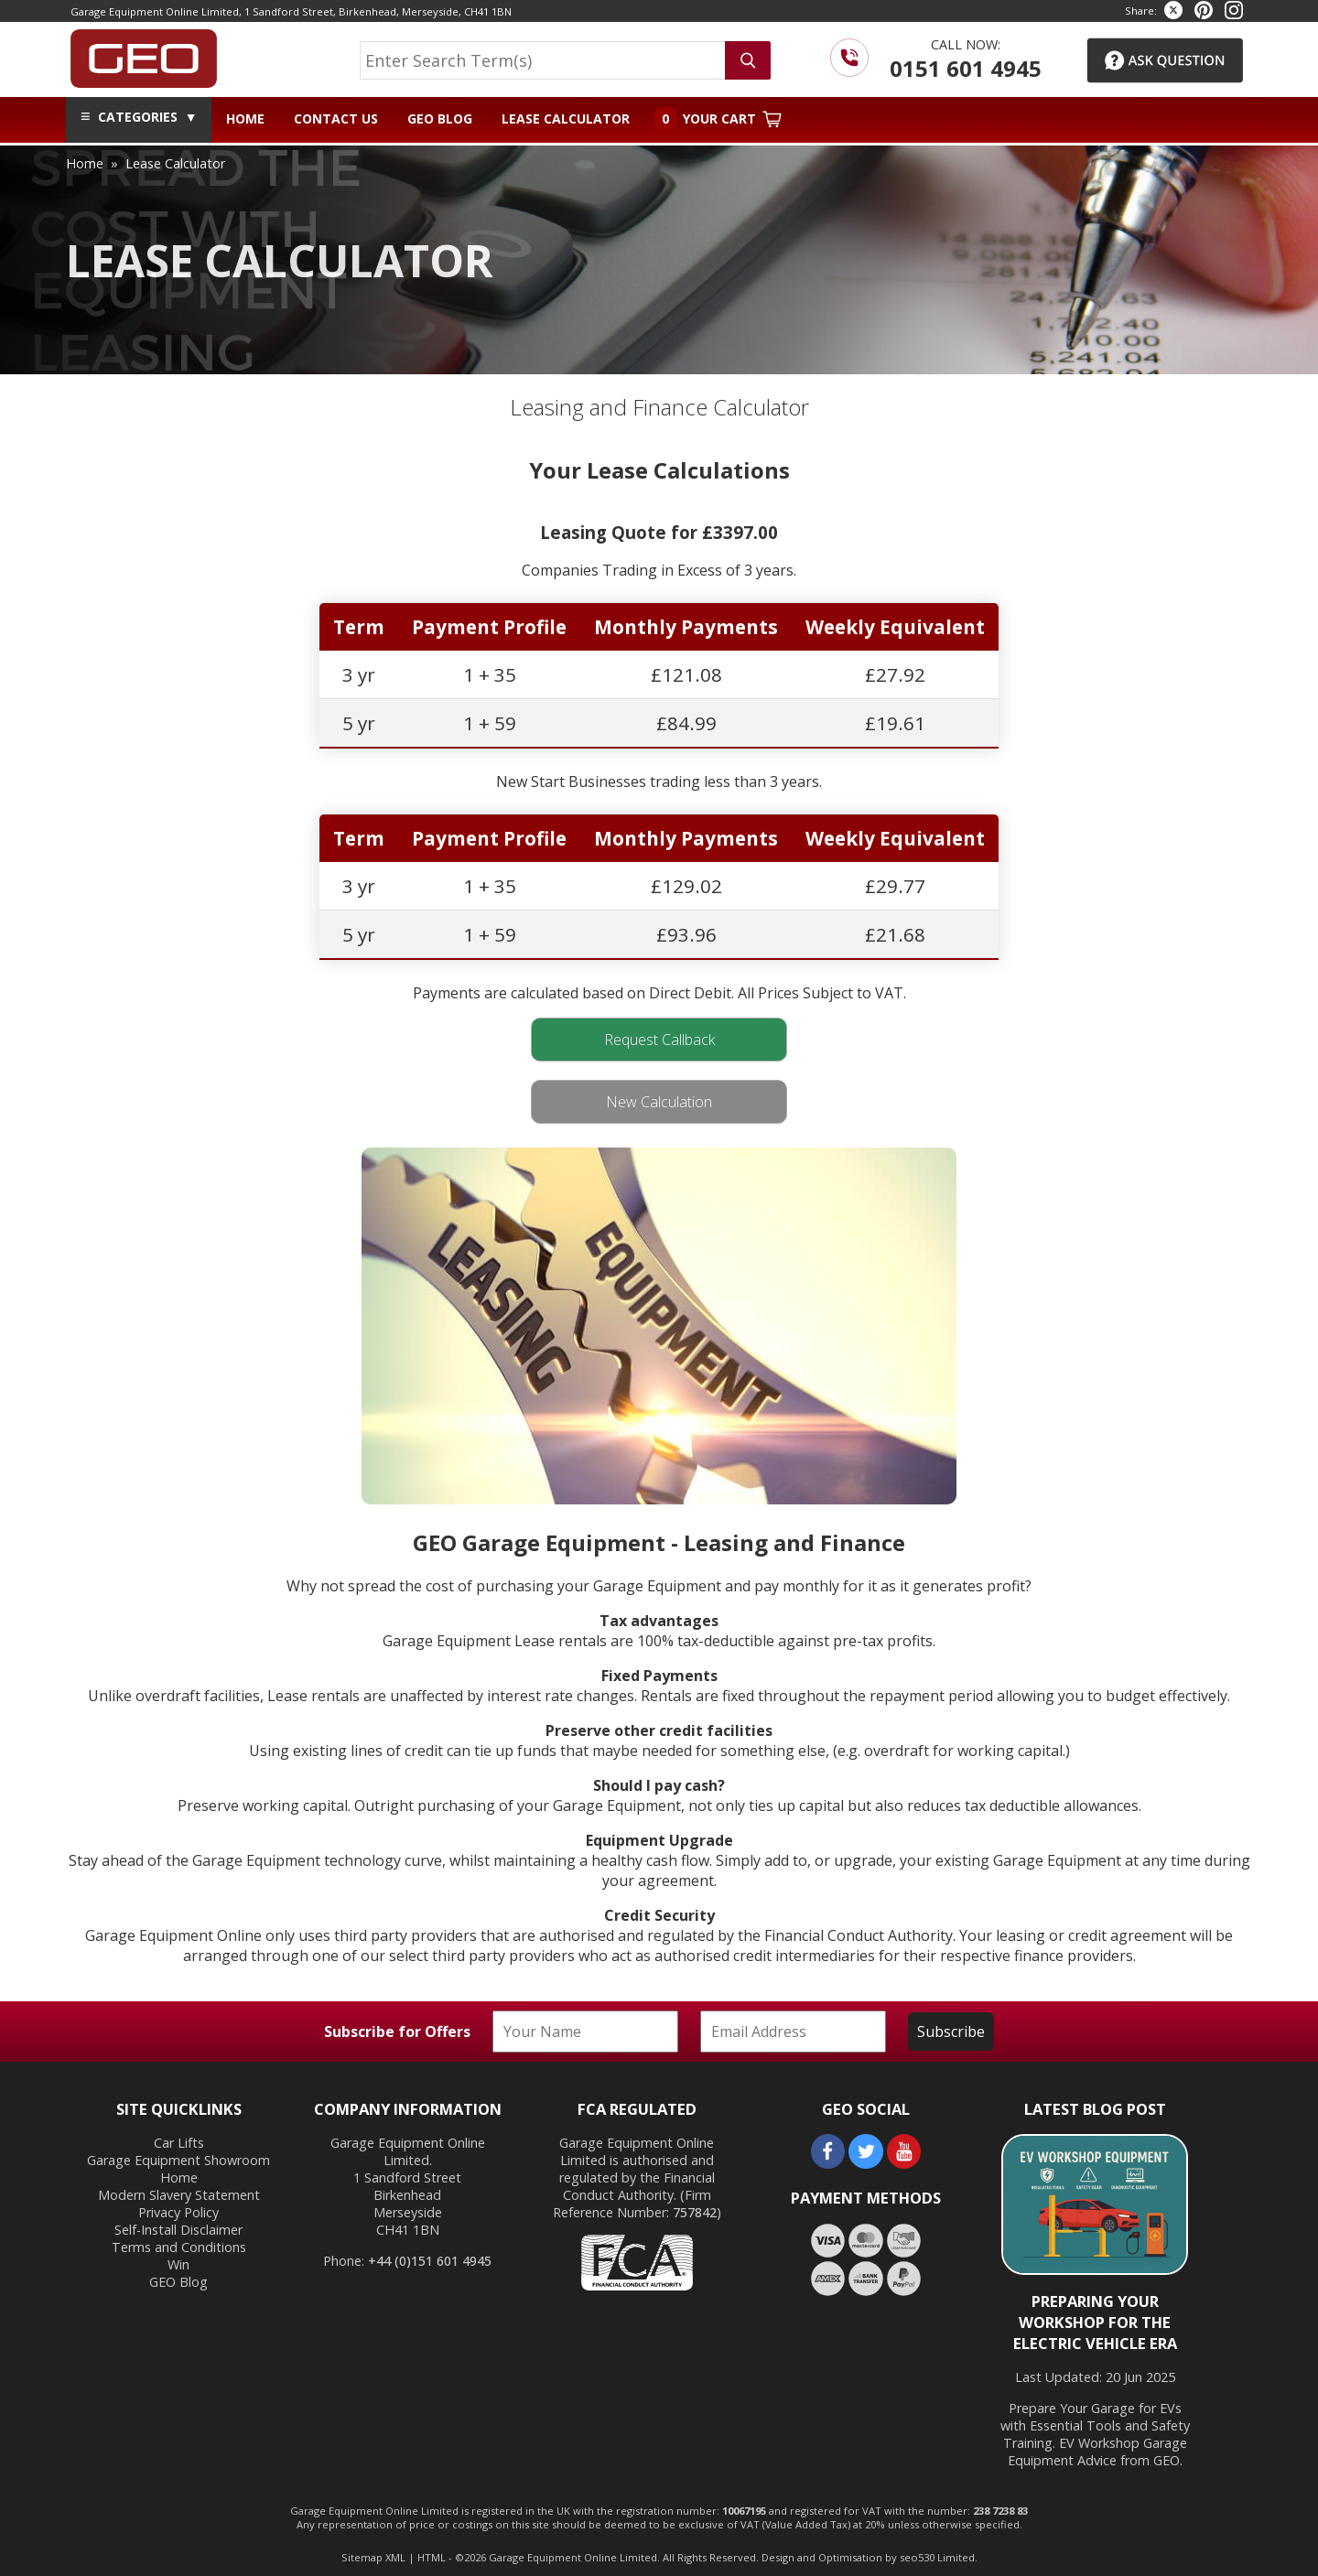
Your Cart (718, 119)
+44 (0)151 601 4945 (430, 2260)
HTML (431, 2557)
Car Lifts (179, 2142)
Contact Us (336, 118)
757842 (695, 2212)
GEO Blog (439, 118)
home (84, 163)
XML (395, 2557)
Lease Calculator (566, 118)
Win (178, 2264)
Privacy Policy (178, 2212)
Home (245, 118)
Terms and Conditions (179, 2247)
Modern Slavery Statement (179, 2195)
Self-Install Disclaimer (178, 2229)
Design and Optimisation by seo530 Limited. (870, 2557)
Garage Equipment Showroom (178, 2160)
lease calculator (175, 163)
